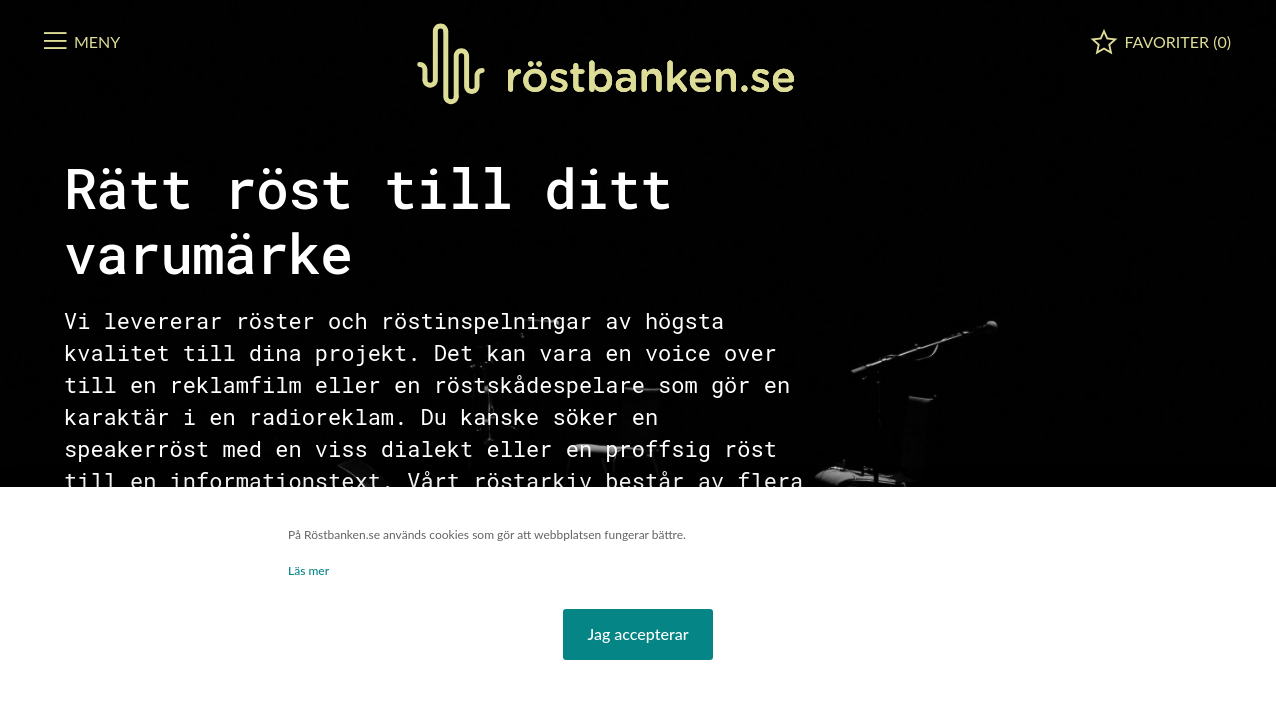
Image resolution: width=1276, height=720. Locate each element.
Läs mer (308, 570)
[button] (637, 634)
